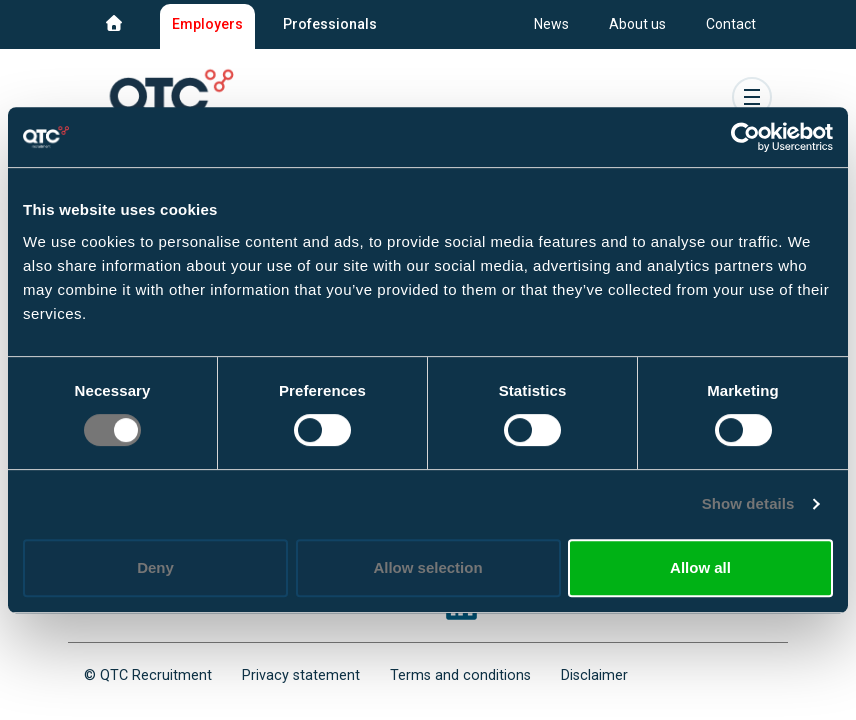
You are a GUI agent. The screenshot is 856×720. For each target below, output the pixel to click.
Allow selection (427, 567)
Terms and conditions (460, 675)
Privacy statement (301, 675)
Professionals (330, 24)
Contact (731, 24)
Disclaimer (594, 675)
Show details (748, 503)
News (551, 24)
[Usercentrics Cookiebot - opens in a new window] (745, 137)
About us (637, 24)
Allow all (700, 567)
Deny (155, 567)
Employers (207, 24)
